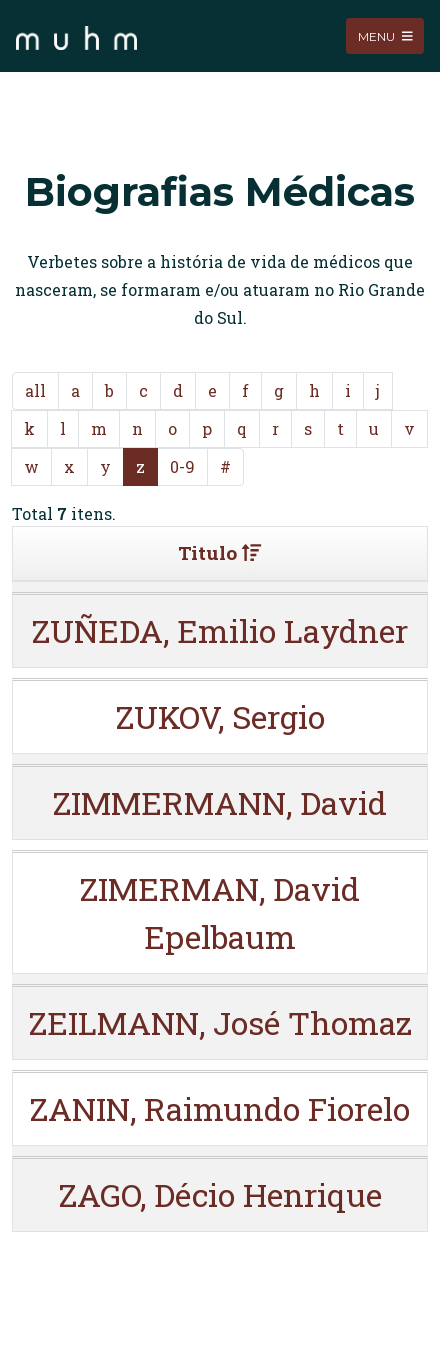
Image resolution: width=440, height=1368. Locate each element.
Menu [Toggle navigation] (385, 35)
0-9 (182, 466)
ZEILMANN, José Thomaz (220, 1022)
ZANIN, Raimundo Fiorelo (220, 1108)
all (35, 390)
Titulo (219, 552)
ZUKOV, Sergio (220, 716)
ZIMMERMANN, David (220, 802)
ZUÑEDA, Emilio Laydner (220, 630)
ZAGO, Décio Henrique (220, 1194)
